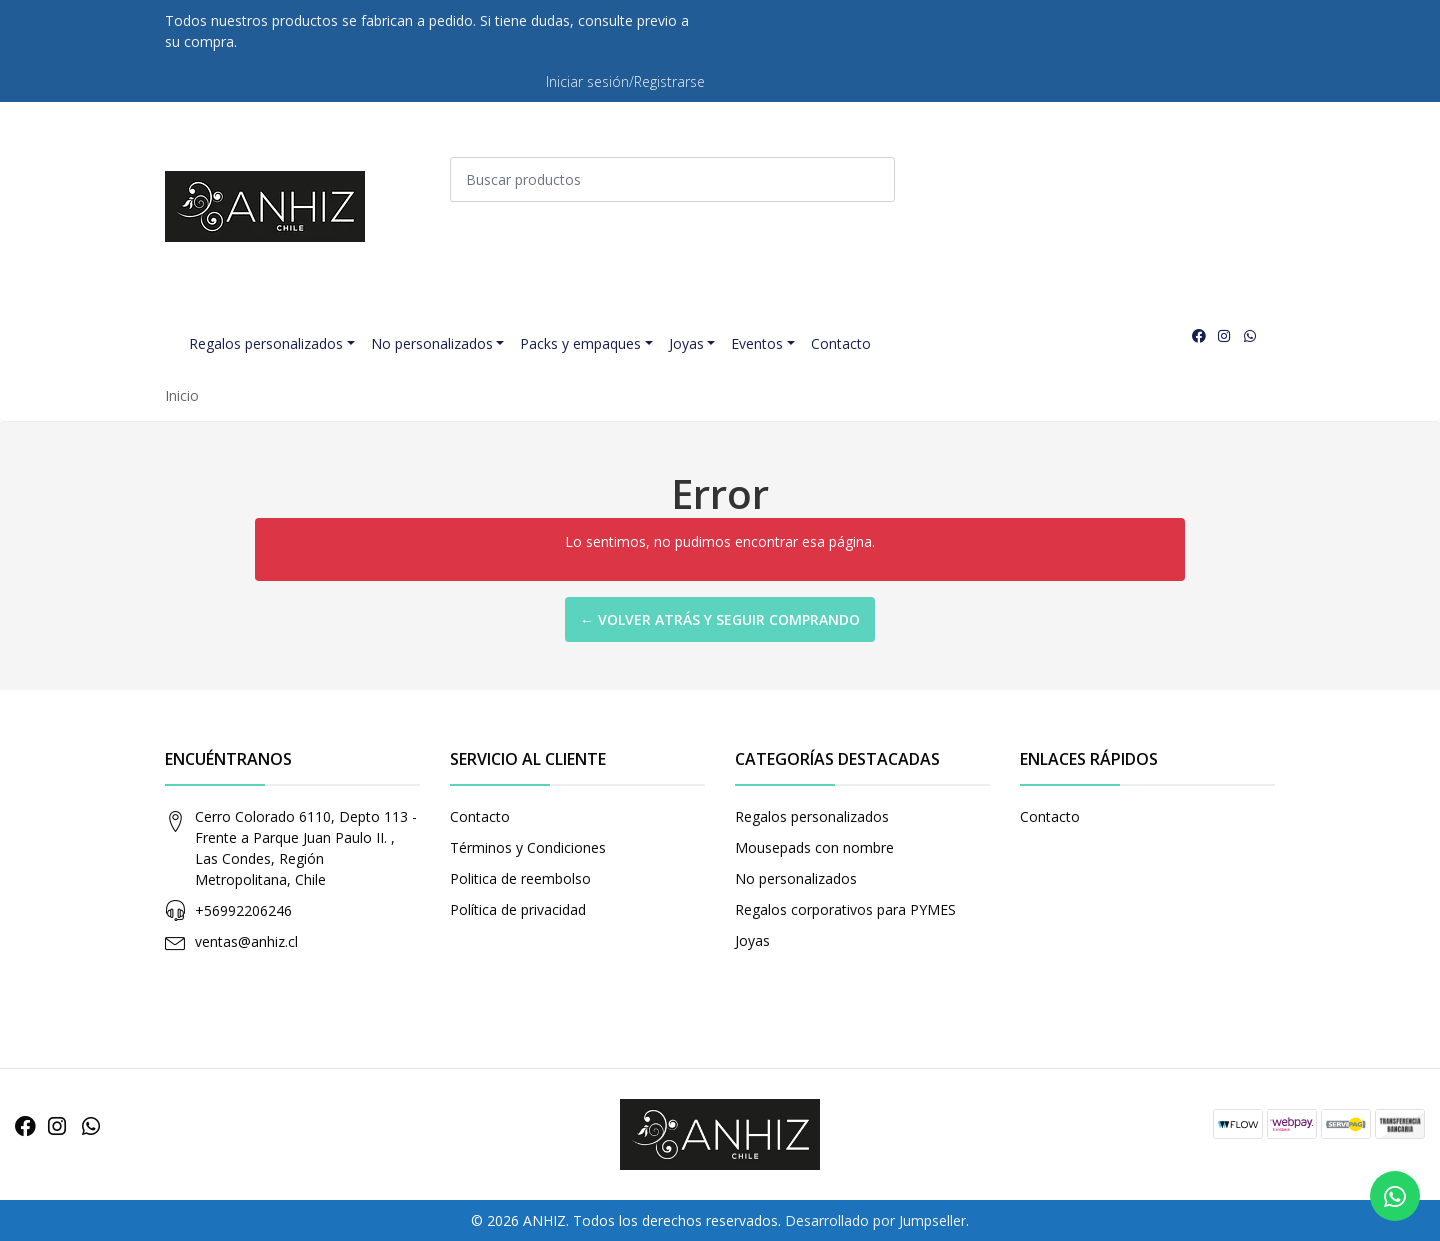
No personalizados (432, 343)
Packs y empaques (580, 343)
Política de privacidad (518, 909)
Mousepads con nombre (814, 847)
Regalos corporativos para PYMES (845, 909)
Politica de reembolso (520, 878)
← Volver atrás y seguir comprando (720, 619)
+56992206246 (243, 910)
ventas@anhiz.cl (246, 941)
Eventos (757, 343)
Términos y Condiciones (528, 847)
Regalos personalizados (266, 343)
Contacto (841, 343)
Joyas (686, 343)
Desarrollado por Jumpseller (875, 1220)
